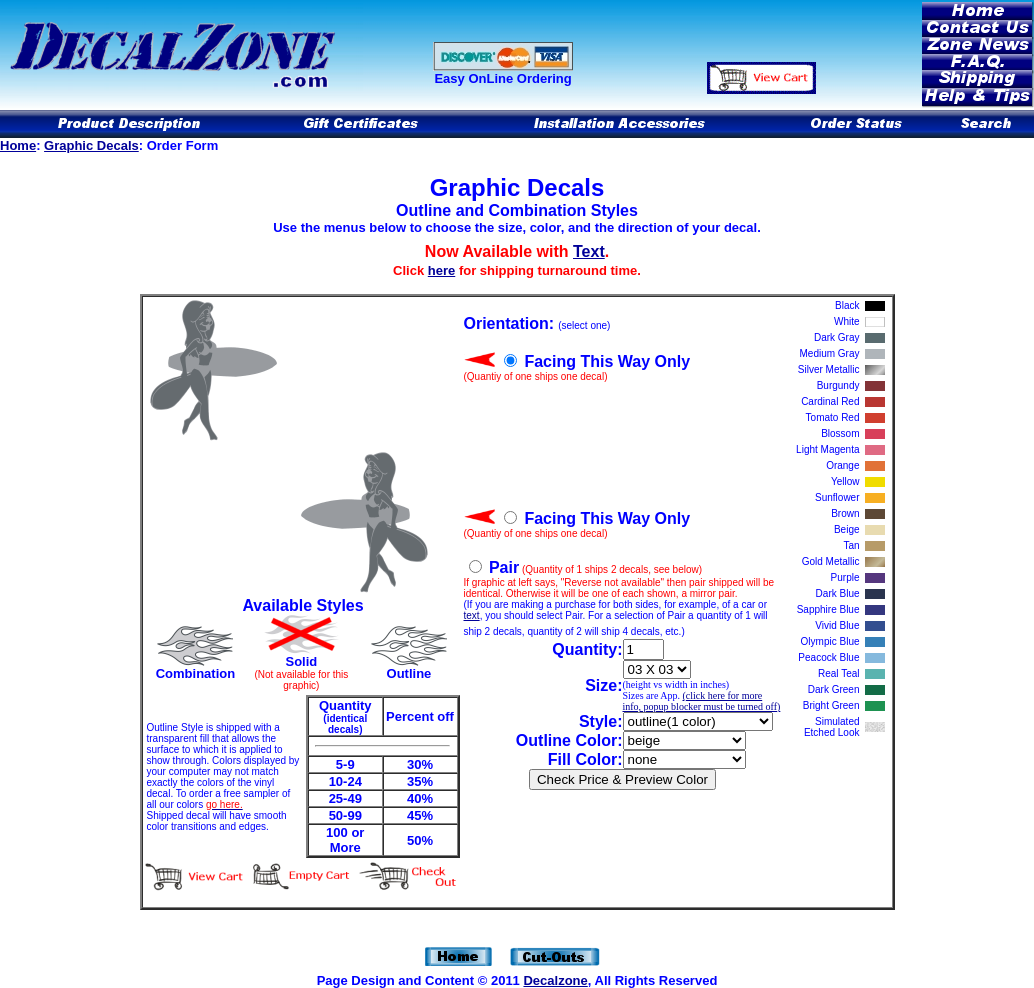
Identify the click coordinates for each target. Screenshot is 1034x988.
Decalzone (555, 980)
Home (18, 145)
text (472, 615)
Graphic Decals (91, 145)
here (441, 270)
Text (589, 251)
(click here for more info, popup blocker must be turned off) (702, 701)
